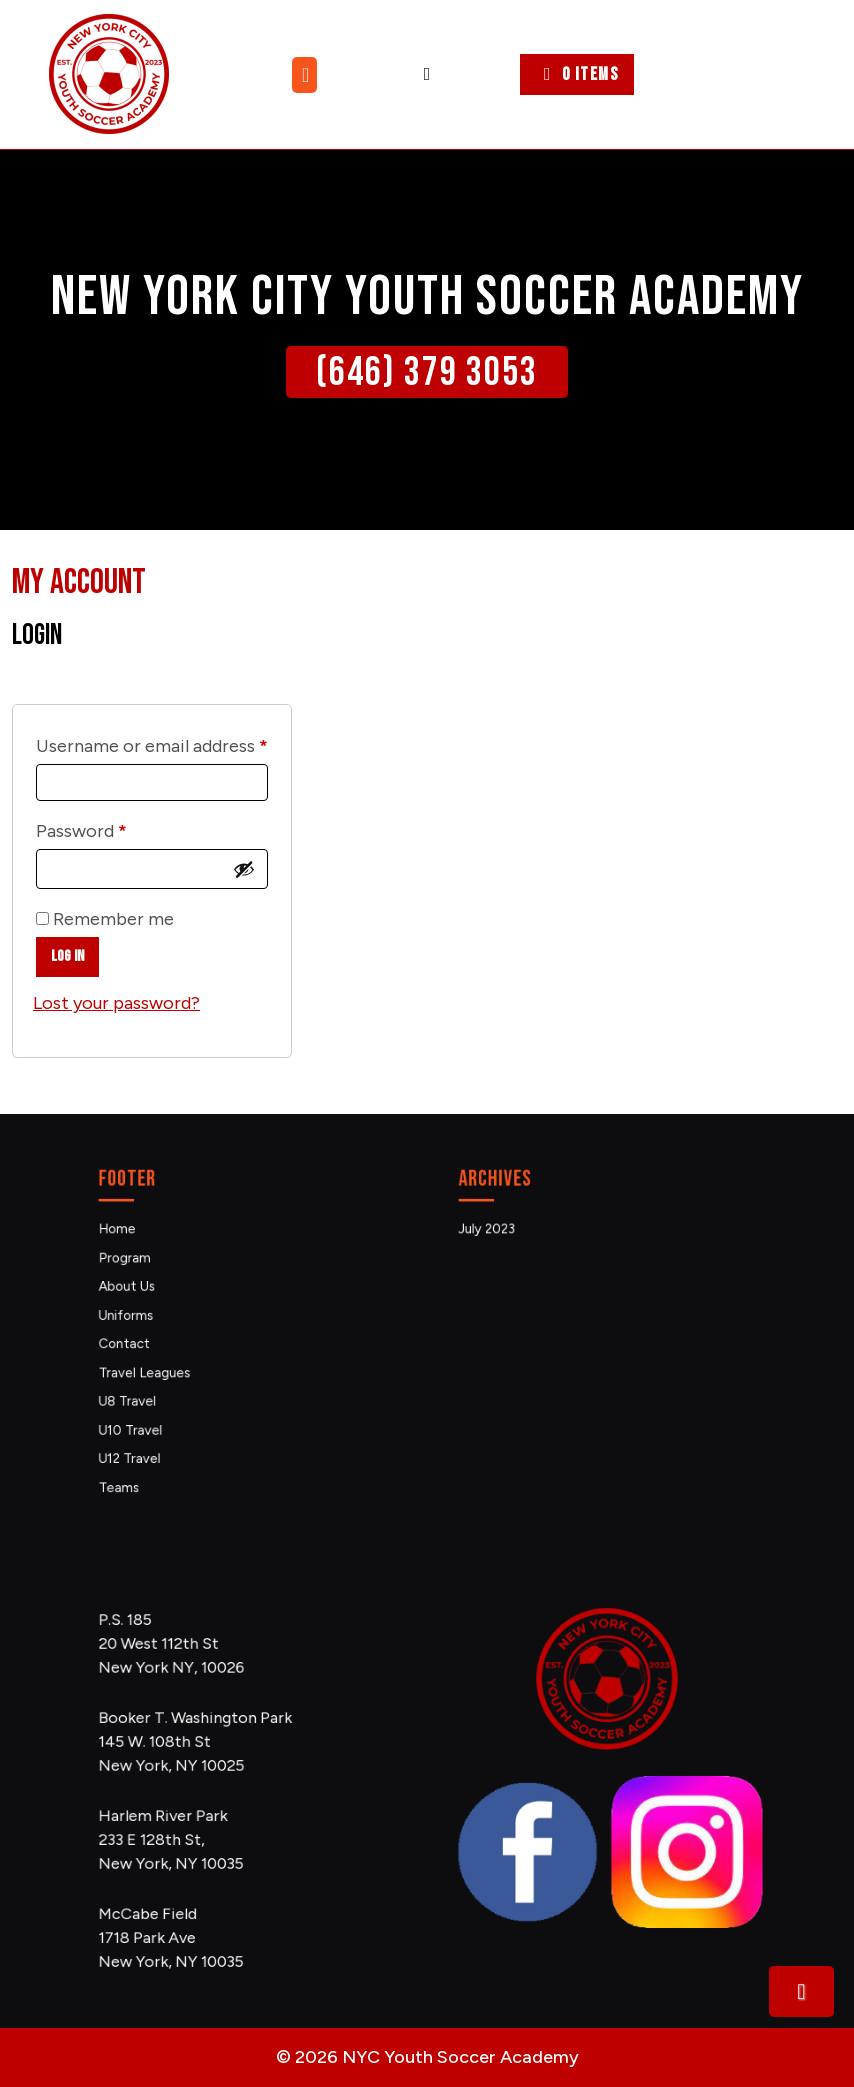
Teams (158, 1440)
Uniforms (163, 1321)
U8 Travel (164, 1380)
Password (117, 827)
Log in (67, 956)
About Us (163, 1301)
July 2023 (523, 1261)
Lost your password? (116, 1003)
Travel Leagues (176, 1361)
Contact (161, 1341)
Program (162, 1281)
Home (157, 1261)
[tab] (307, 75)
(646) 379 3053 (427, 373)
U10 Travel (166, 1400)
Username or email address (152, 742)
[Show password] (244, 869)
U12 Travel (165, 1420)
